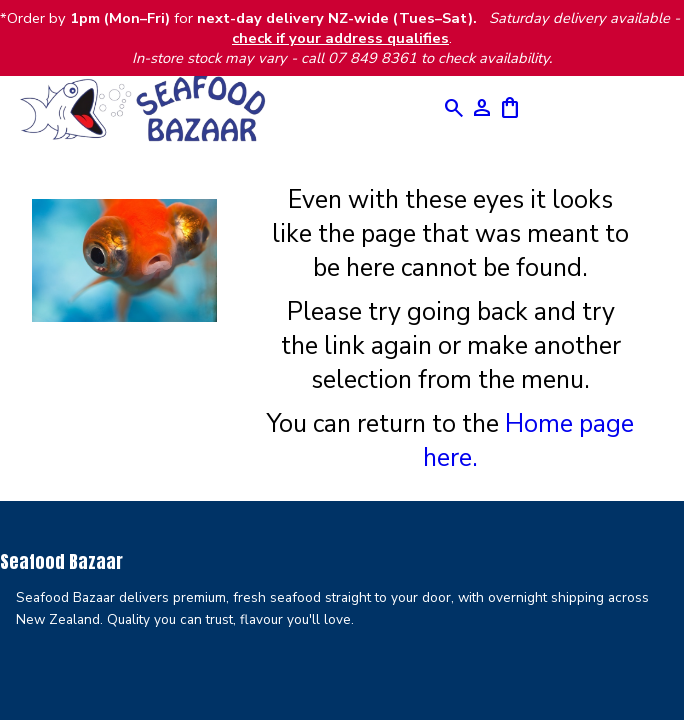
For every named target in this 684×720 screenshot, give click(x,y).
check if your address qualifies (340, 38)
